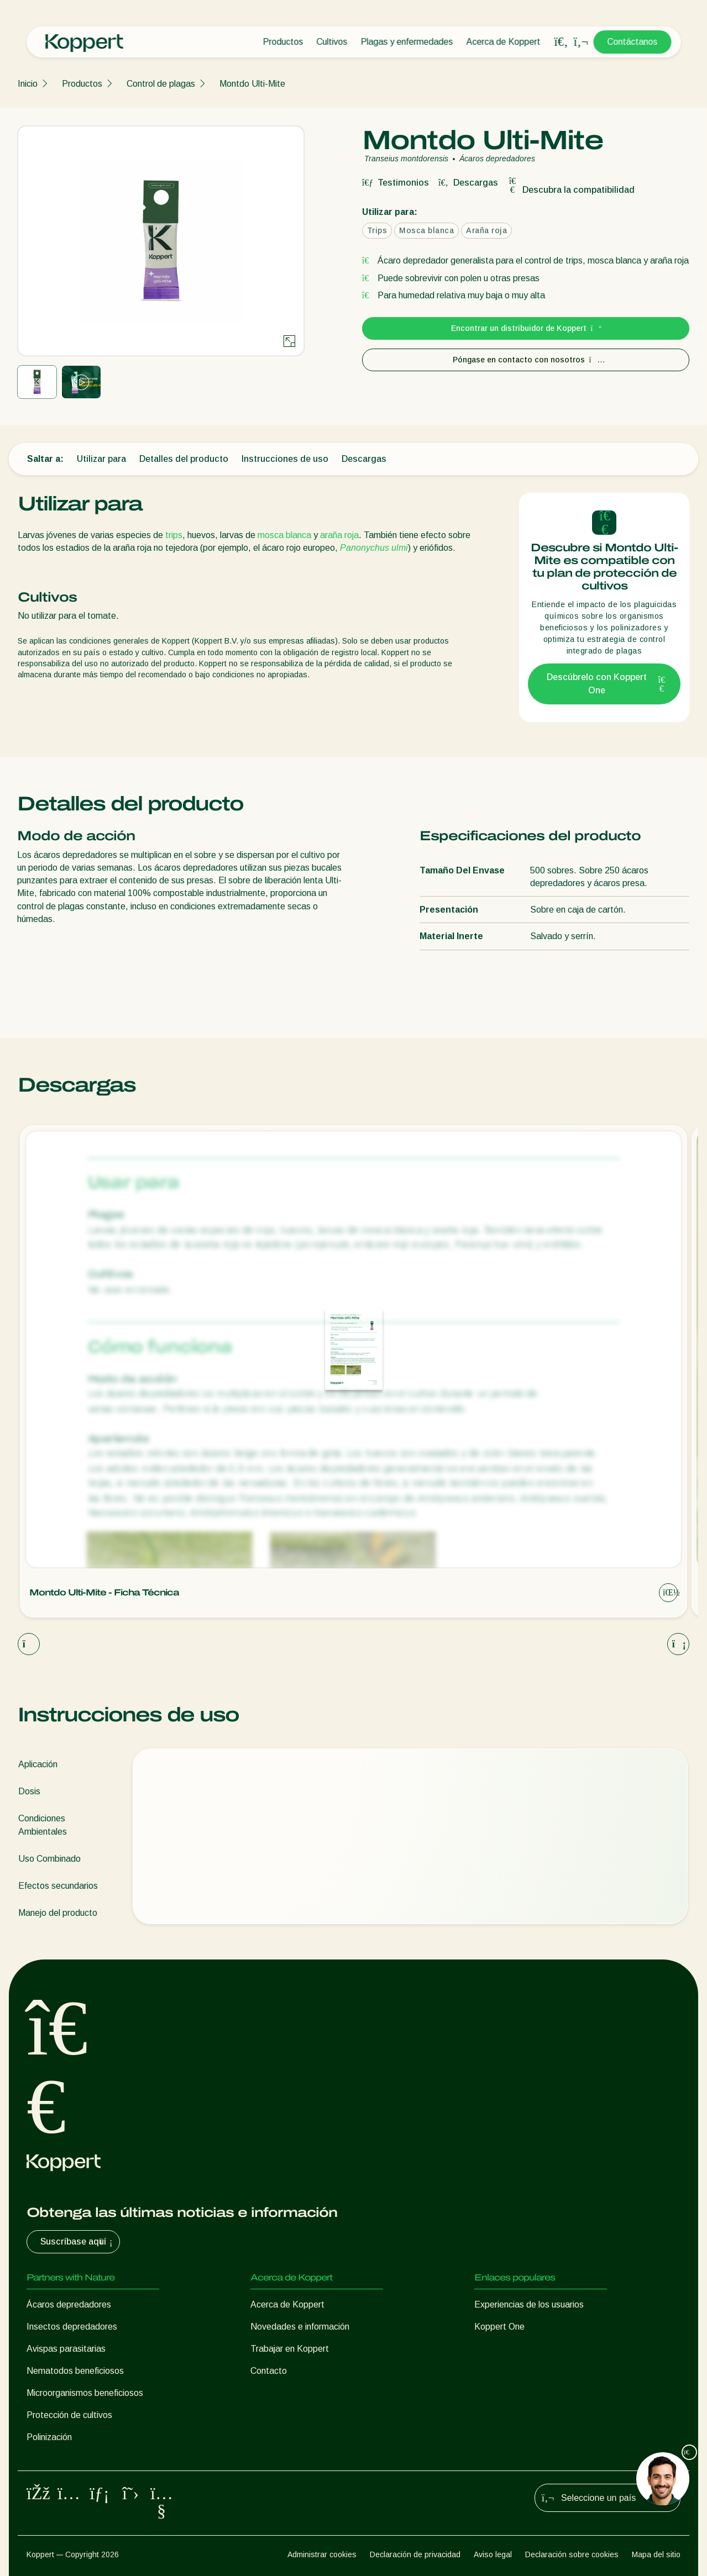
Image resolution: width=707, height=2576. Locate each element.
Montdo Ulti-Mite (252, 83)
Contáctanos (632, 41)
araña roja (339, 535)
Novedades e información (299, 2326)
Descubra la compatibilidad (571, 189)
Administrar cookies (322, 2554)
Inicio (28, 83)
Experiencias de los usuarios (529, 2304)
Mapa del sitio (656, 2554)
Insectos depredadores (72, 2326)
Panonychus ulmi (374, 547)
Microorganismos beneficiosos (85, 2393)
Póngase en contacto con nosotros (526, 359)
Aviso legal (493, 2554)
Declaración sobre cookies (572, 2554)
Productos (283, 41)
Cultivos (331, 41)
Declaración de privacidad (415, 2554)
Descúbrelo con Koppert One (607, 683)
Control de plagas (161, 83)
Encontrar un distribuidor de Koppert (526, 328)
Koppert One (499, 2326)
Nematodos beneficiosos (75, 2370)
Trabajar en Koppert (289, 2348)
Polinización (49, 2437)
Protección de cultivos (69, 2415)
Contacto (268, 2370)
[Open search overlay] (561, 42)
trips (173, 535)
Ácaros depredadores (69, 2304)
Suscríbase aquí (77, 2242)
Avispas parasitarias (66, 2348)
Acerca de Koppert (503, 41)
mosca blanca (284, 535)
